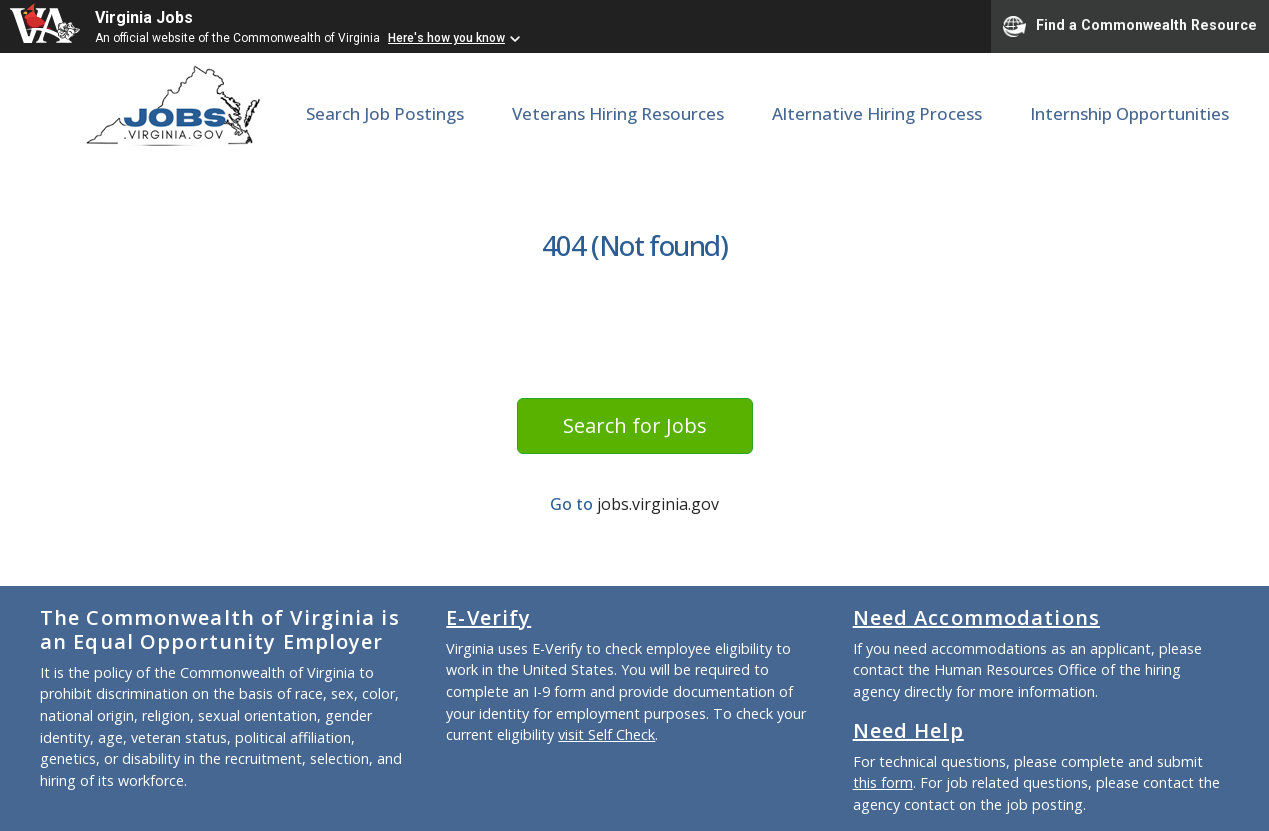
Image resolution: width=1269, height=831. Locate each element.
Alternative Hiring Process (877, 113)
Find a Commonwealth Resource (1130, 26)
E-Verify (488, 617)
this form (883, 782)
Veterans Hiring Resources (618, 113)
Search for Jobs (635, 425)
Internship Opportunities (1129, 113)
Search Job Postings (385, 113)
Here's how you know (446, 38)
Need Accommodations (976, 617)
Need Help (908, 730)
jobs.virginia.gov (658, 504)
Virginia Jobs (144, 17)
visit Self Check (606, 734)
